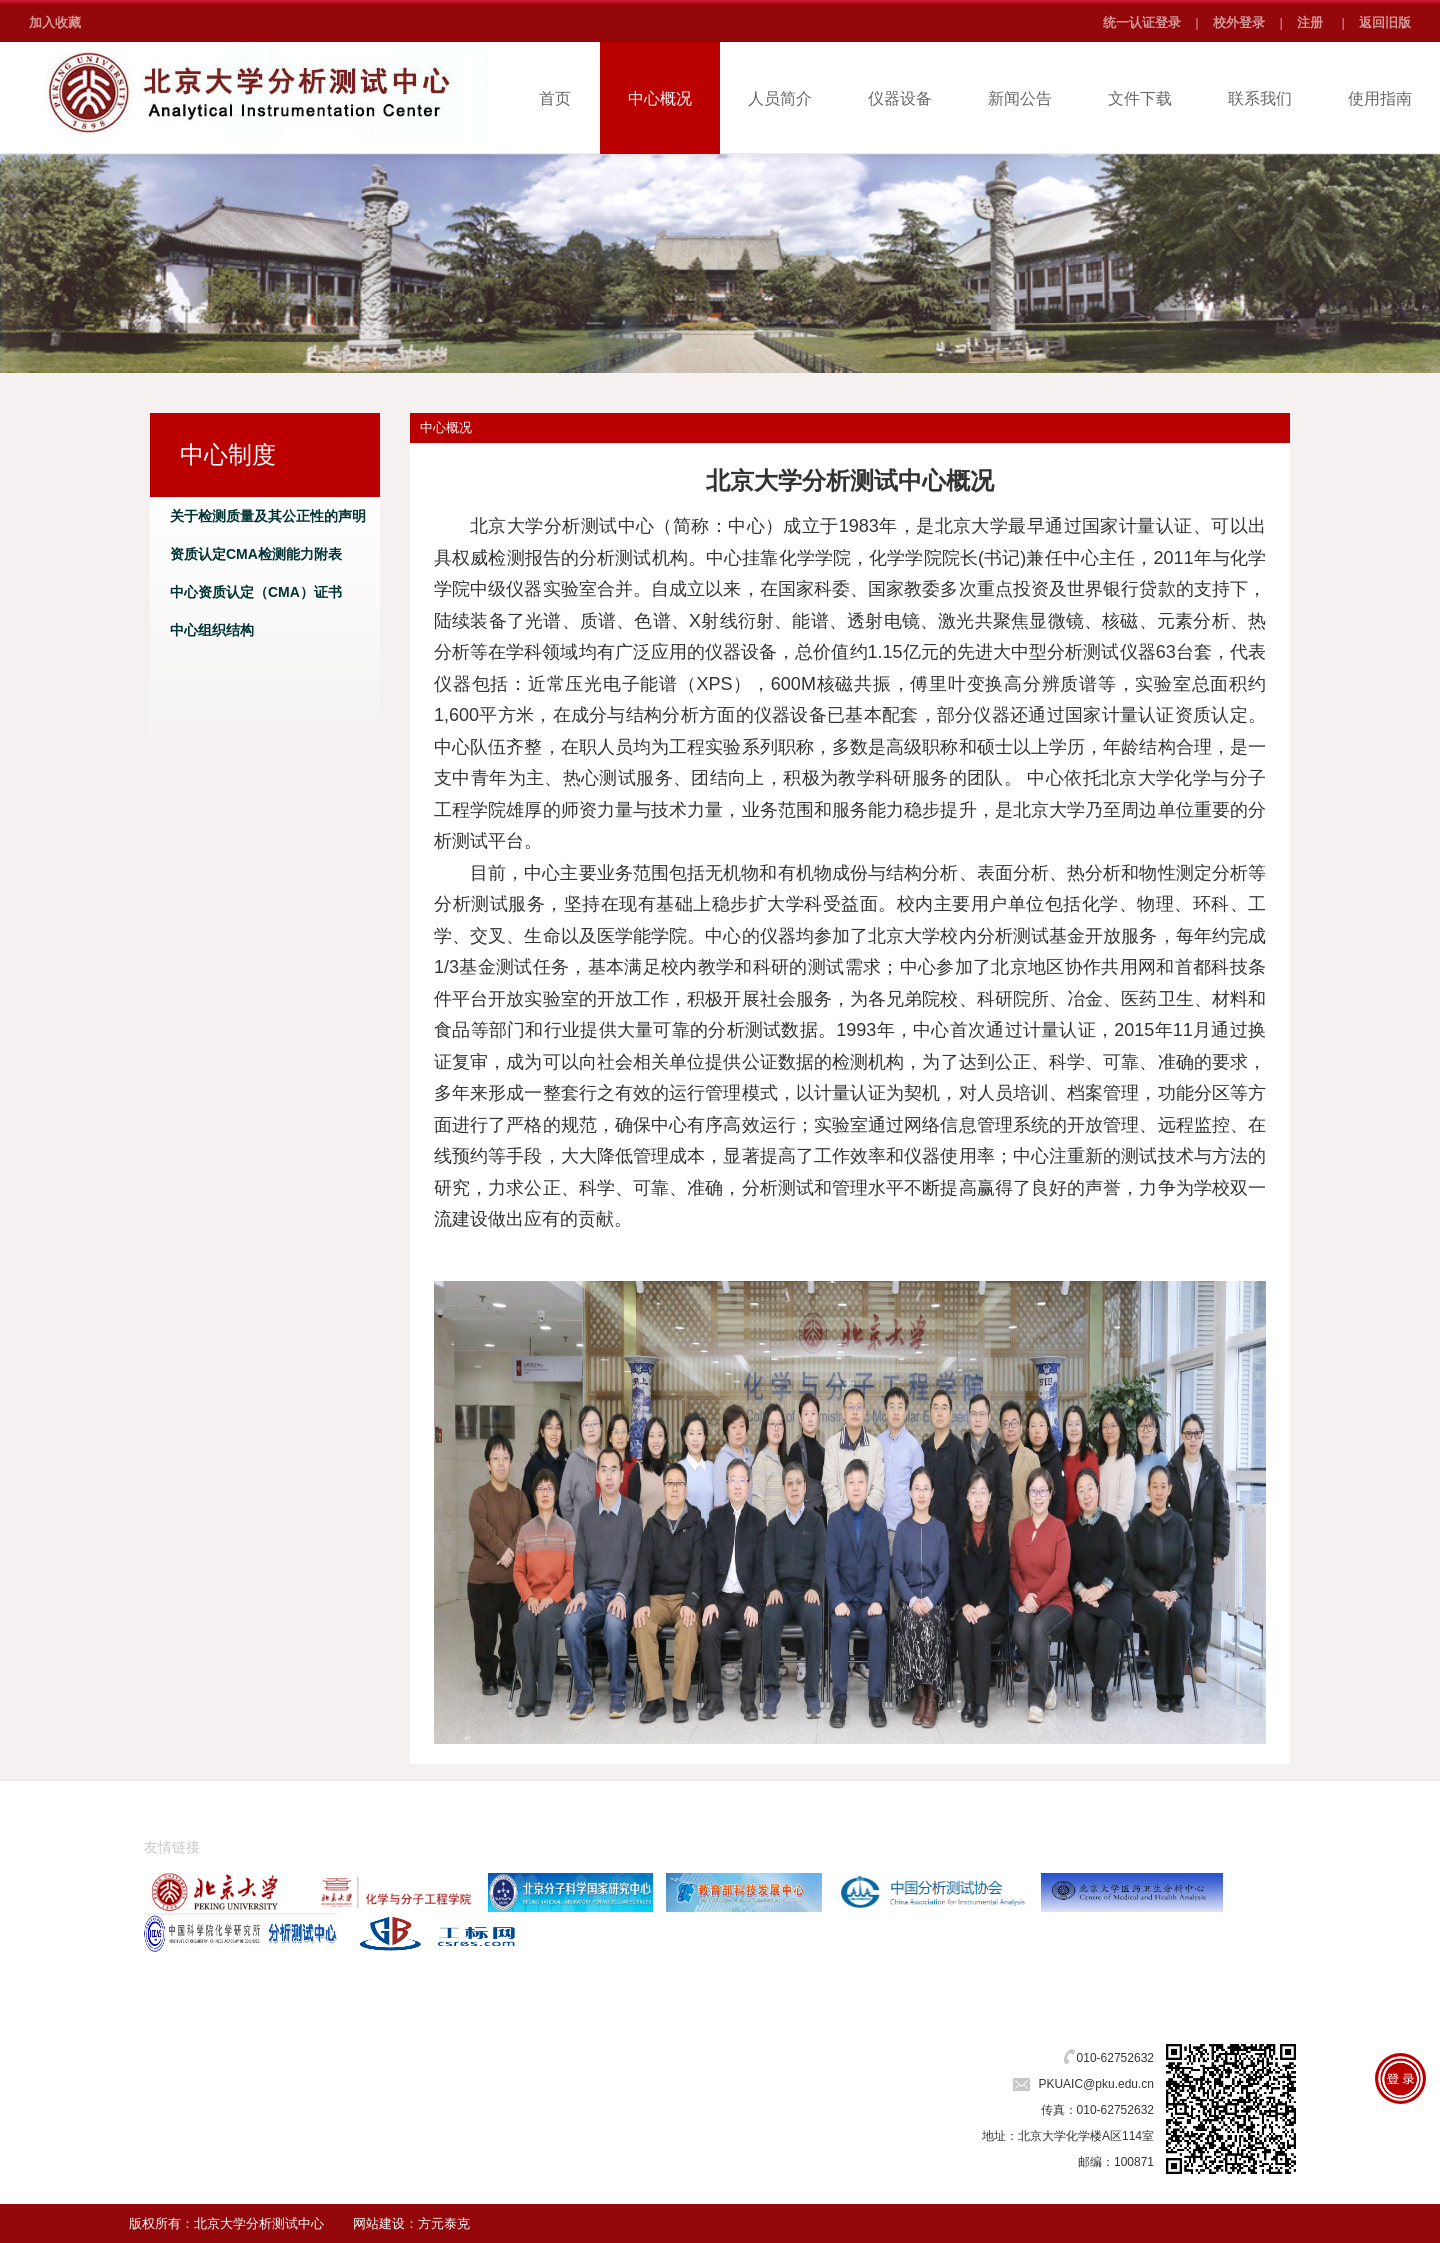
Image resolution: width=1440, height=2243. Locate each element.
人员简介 (780, 98)
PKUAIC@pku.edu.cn (1096, 2084)
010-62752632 (1115, 2058)
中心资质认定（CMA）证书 (256, 592)
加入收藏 (55, 22)
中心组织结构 (212, 630)
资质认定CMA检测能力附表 (256, 554)
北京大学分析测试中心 (259, 2223)
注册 (1310, 22)
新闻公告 (1020, 98)
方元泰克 (444, 2223)
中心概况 (660, 98)
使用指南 (1380, 98)
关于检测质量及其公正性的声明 (268, 516)
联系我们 (1260, 98)
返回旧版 (1385, 22)
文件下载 (1140, 98)
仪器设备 (900, 98)
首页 (555, 98)
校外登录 (1239, 22)
